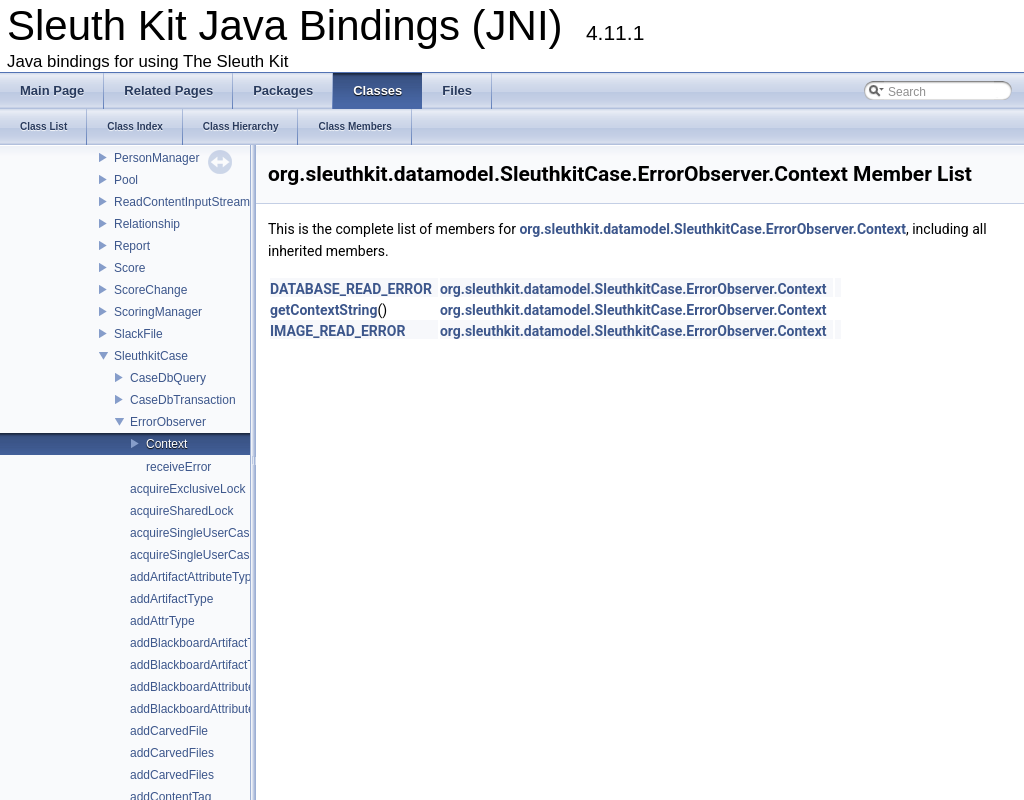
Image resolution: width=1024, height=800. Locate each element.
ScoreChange (150, 290)
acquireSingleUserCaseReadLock (220, 533)
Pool (126, 180)
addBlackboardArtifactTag (198, 643)
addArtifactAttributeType (194, 577)
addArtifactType (171, 599)
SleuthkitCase (151, 356)
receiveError (178, 467)
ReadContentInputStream (182, 202)
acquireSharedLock (181, 511)
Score (129, 268)
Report (132, 246)
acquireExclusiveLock (187, 489)
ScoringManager (158, 312)
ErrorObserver (168, 422)
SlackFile (138, 334)
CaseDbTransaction (183, 400)
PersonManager (156, 158)
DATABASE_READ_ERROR (351, 289)
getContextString (323, 310)
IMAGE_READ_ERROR (337, 331)
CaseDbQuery (168, 378)
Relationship (147, 224)
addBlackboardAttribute (192, 687)
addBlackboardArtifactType (201, 665)
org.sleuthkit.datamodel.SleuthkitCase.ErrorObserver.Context (712, 229)
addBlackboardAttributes (195, 709)
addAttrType (162, 621)
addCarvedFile (169, 731)
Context (166, 444)
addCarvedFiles (172, 753)
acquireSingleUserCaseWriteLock (219, 555)
